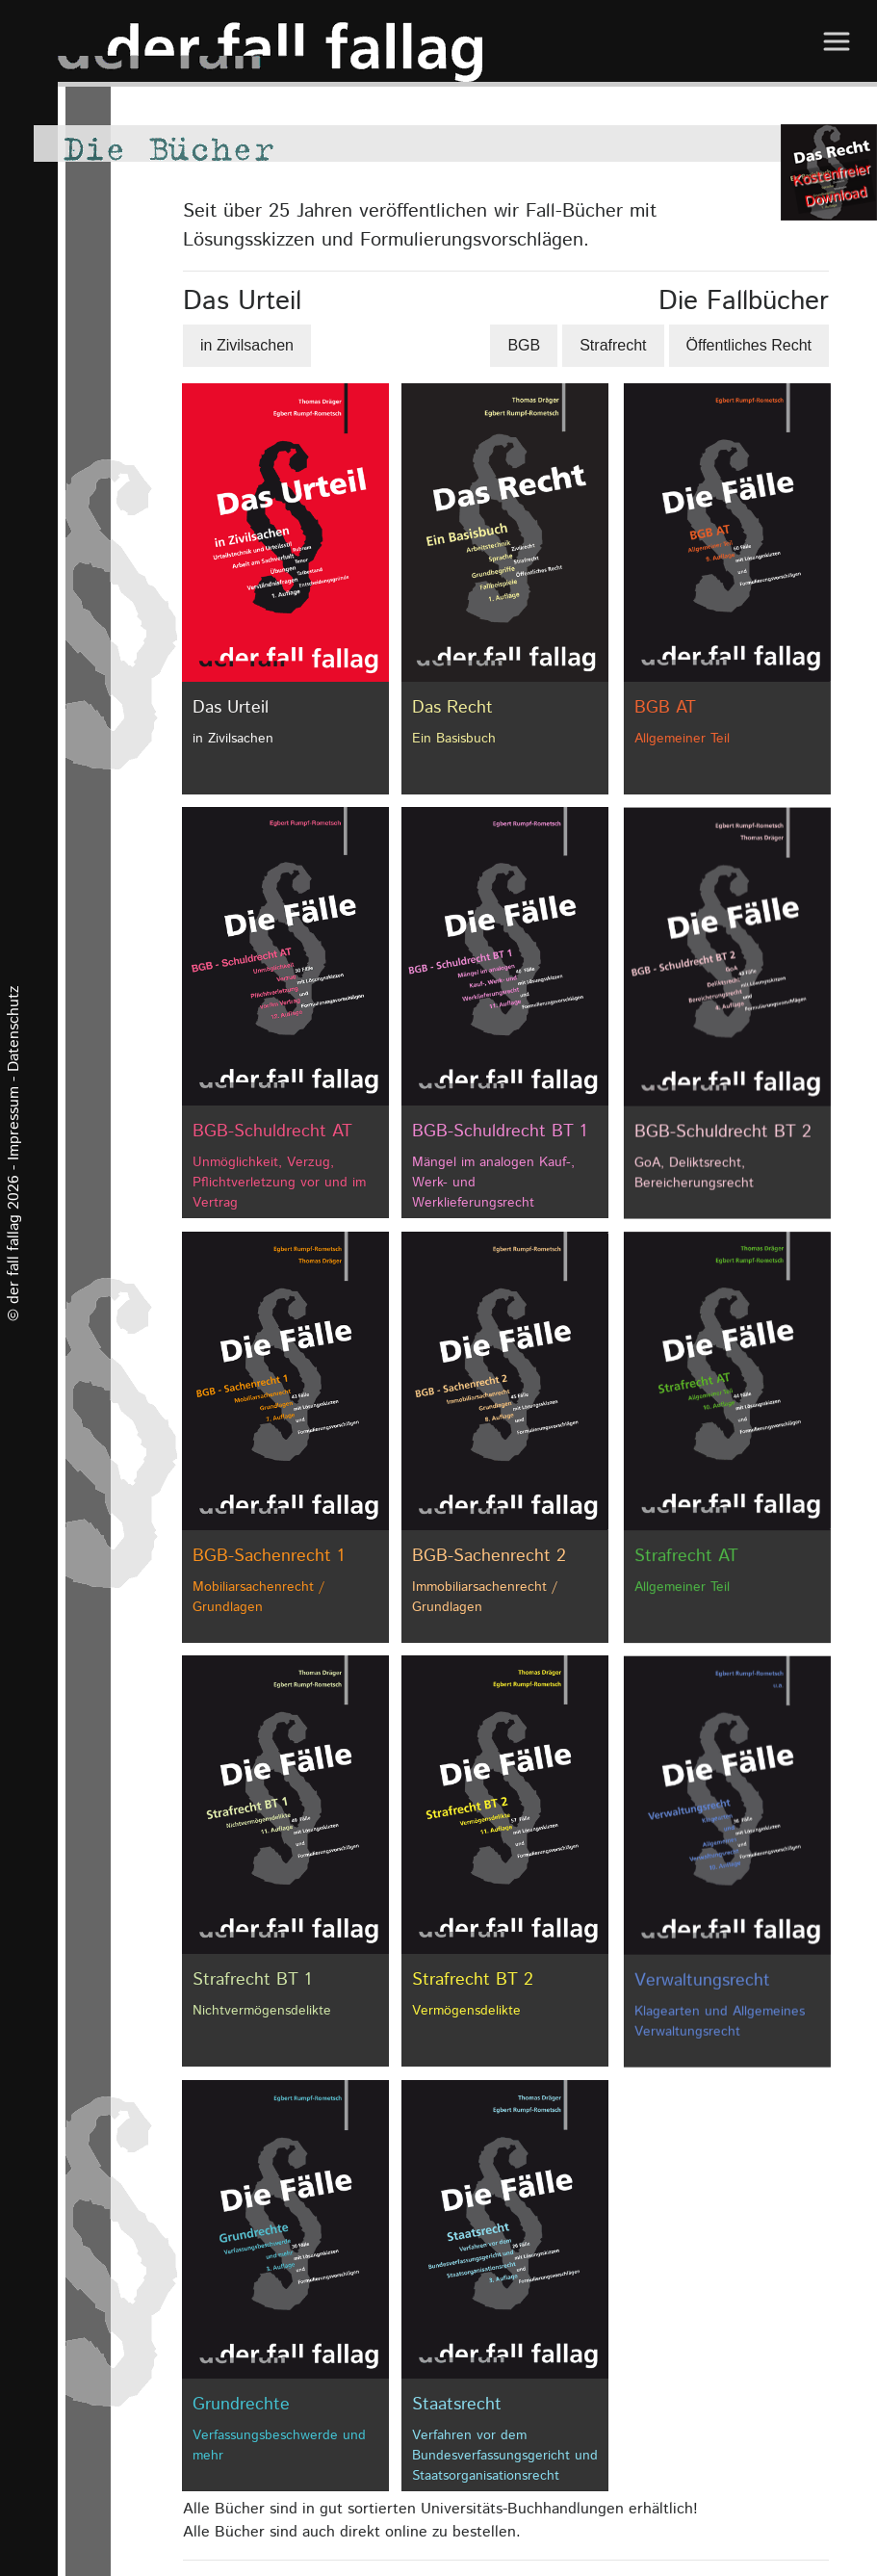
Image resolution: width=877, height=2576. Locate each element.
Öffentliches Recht (749, 345)
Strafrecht (613, 345)
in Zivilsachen (247, 345)
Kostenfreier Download (831, 185)
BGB (523, 345)
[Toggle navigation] (836, 40)
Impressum (14, 1122)
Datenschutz (14, 1028)
